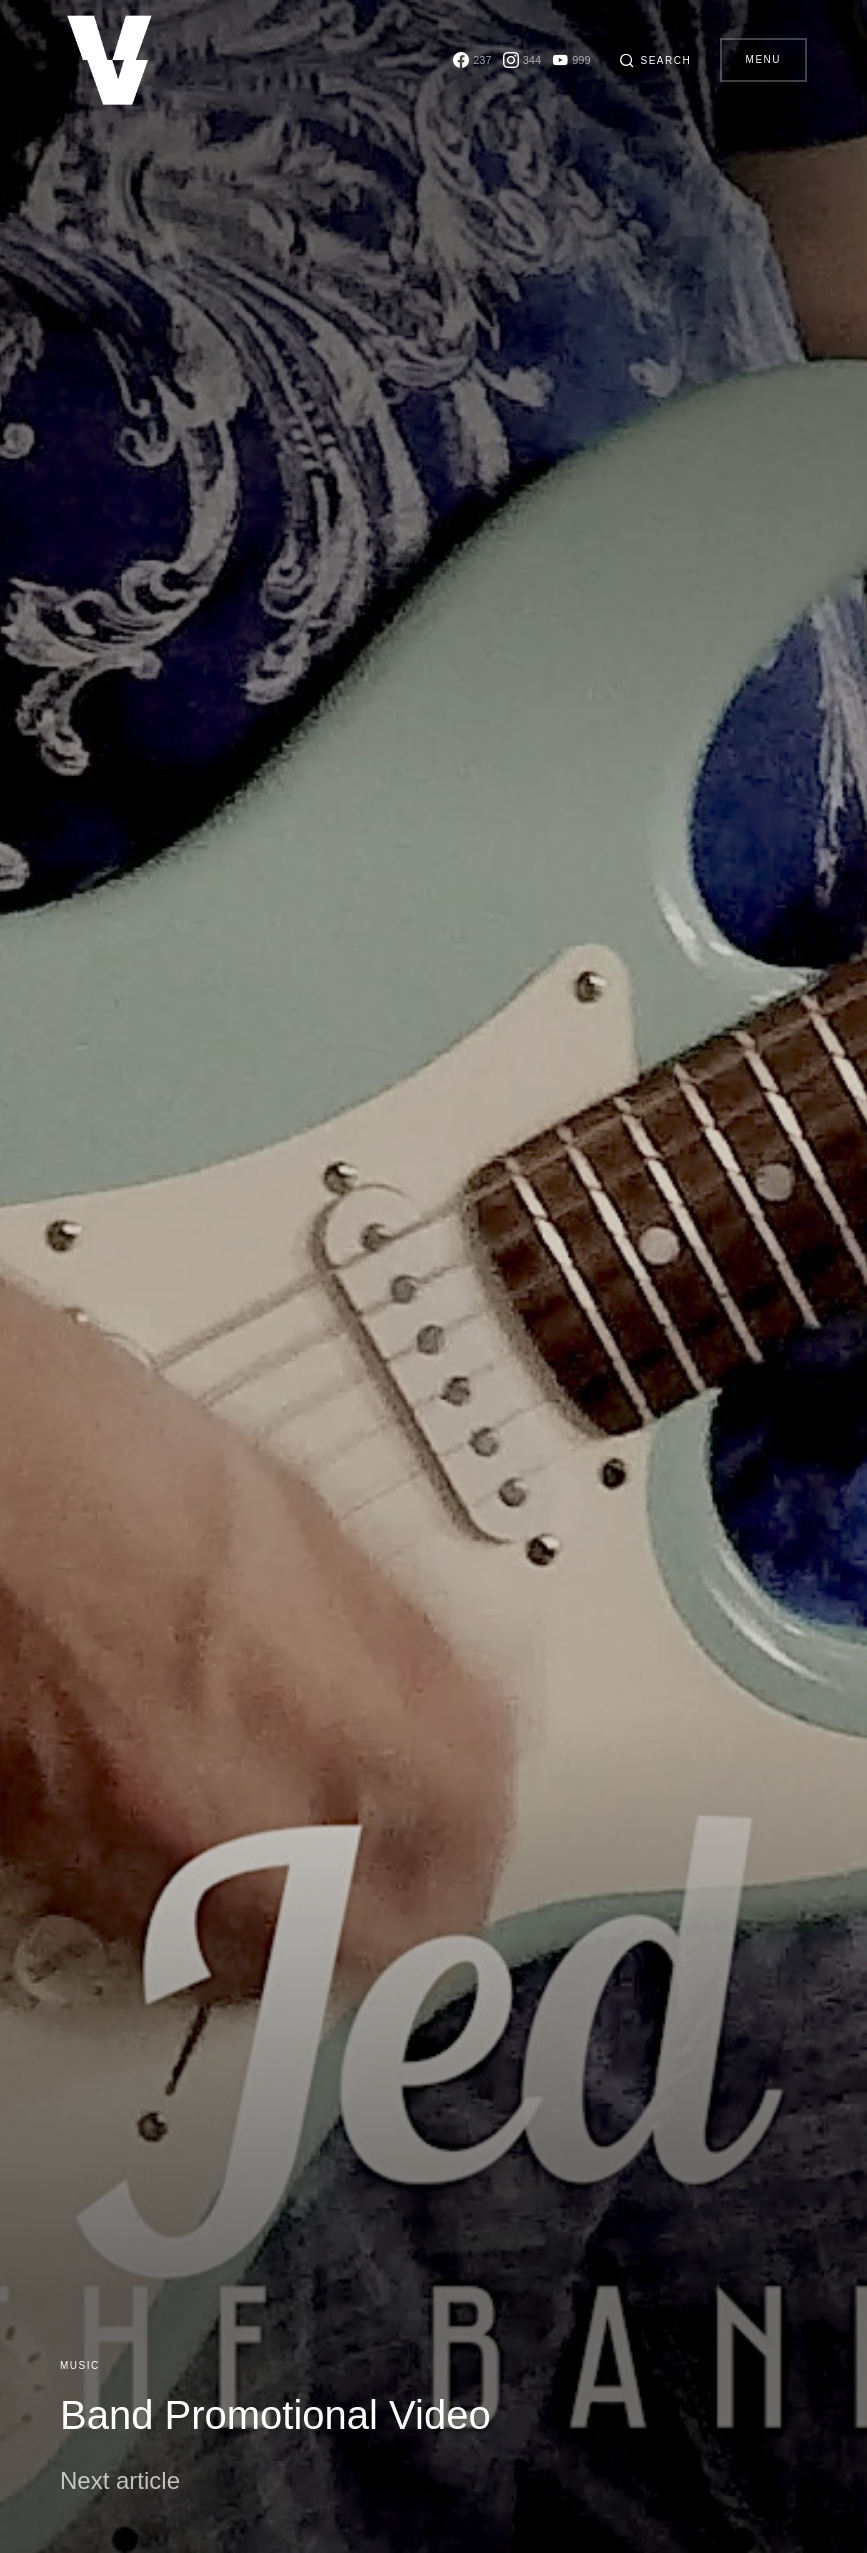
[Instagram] (514, 60)
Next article (120, 2481)
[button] (651, 60)
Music (80, 2365)
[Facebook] (465, 60)
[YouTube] (564, 60)
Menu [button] (763, 59)
